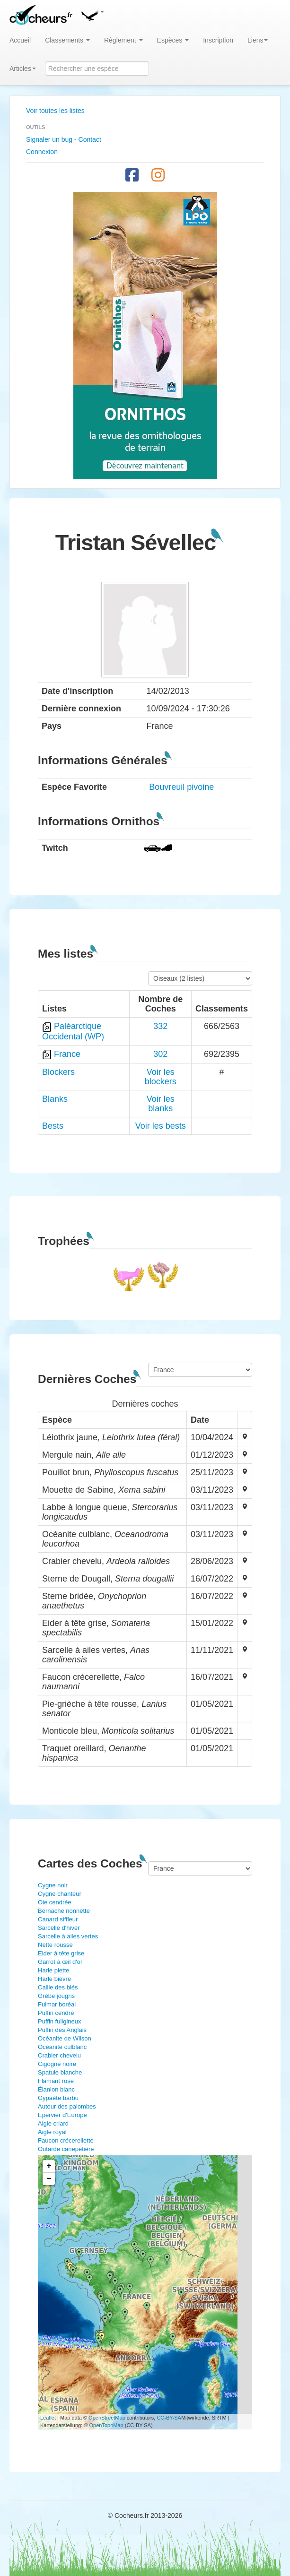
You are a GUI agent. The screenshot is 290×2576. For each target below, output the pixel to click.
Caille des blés (58, 1987)
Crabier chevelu (59, 2055)
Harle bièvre (54, 1978)
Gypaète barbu (58, 2097)
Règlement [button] (123, 40)
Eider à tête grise (61, 1953)
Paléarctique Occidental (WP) (73, 1031)
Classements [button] (67, 40)
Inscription (218, 40)
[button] (92, 14)
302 (160, 1054)
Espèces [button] (173, 40)
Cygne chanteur (59, 1893)
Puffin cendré (56, 2012)
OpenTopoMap (106, 2425)
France (67, 1054)
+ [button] (49, 2166)
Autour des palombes (67, 2106)
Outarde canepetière (66, 2148)
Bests (52, 1126)
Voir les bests (160, 1126)
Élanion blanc (56, 2089)
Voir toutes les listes (55, 110)
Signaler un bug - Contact (63, 139)
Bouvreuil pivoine (181, 787)
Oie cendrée (54, 1902)
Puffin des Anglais (62, 2029)
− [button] (49, 2179)
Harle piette (53, 1970)
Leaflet (48, 2417)
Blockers (58, 1072)
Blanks (55, 1099)
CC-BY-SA (169, 2417)
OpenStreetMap (106, 2417)
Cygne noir (53, 1885)
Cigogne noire (57, 2063)
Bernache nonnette (64, 1910)
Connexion (42, 152)
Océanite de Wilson (64, 2038)
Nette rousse (55, 1944)
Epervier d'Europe (62, 2114)
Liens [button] (257, 40)
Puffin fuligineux (59, 2021)
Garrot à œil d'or (60, 1961)
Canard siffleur (58, 1919)
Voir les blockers (160, 1076)
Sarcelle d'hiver (58, 1927)
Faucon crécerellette (66, 2140)
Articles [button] (22, 68)
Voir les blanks (161, 1103)
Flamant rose (56, 2080)
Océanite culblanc (62, 2046)
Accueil (20, 40)
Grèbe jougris (56, 1995)
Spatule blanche (60, 2072)
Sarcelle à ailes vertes (68, 1936)
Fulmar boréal (57, 2004)
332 (160, 1026)
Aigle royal (52, 2131)
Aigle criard (53, 2123)
